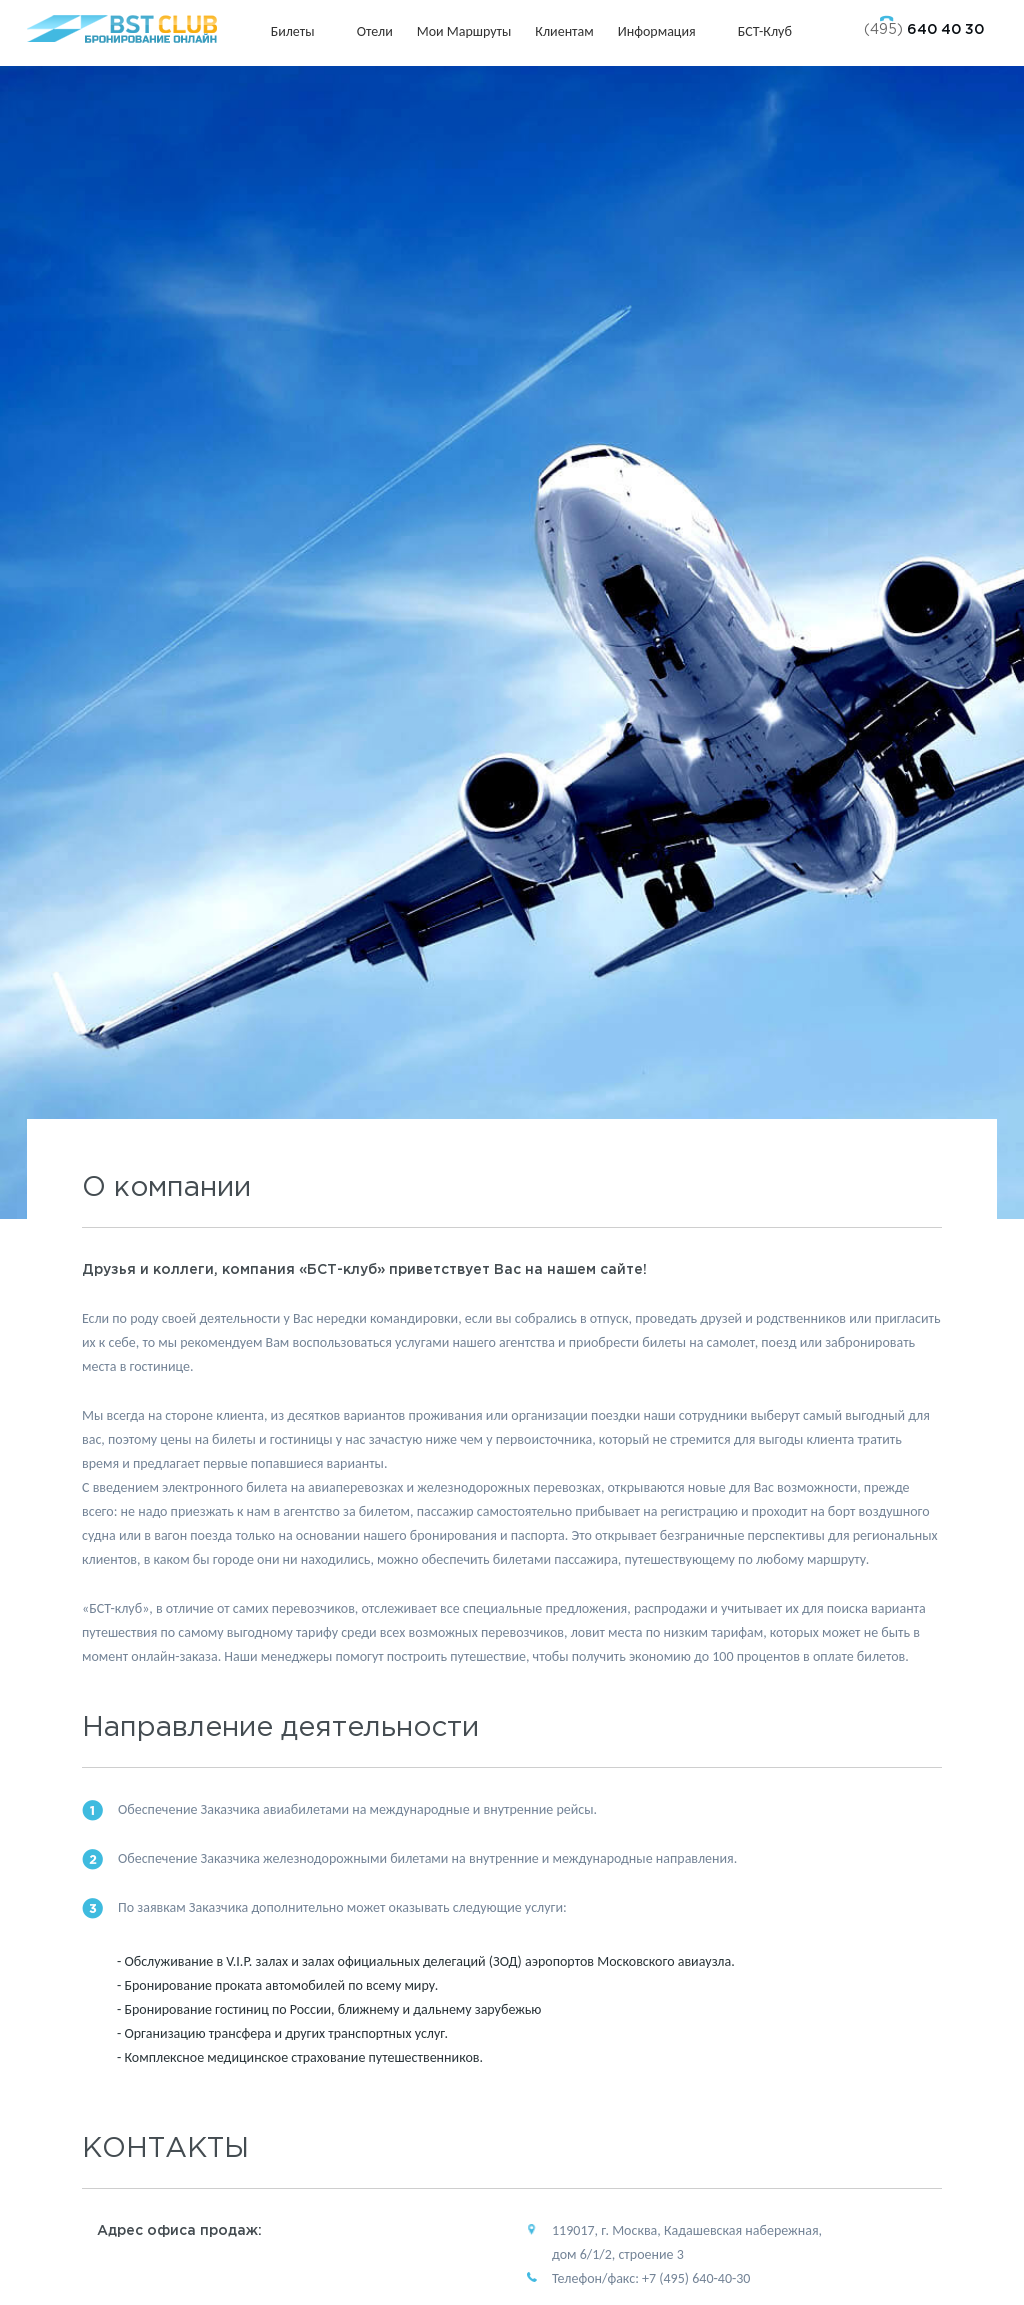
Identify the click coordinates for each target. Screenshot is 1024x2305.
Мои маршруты (464, 31)
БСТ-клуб (774, 31)
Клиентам (564, 31)
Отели (375, 31)
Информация (666, 31)
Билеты (302, 31)
